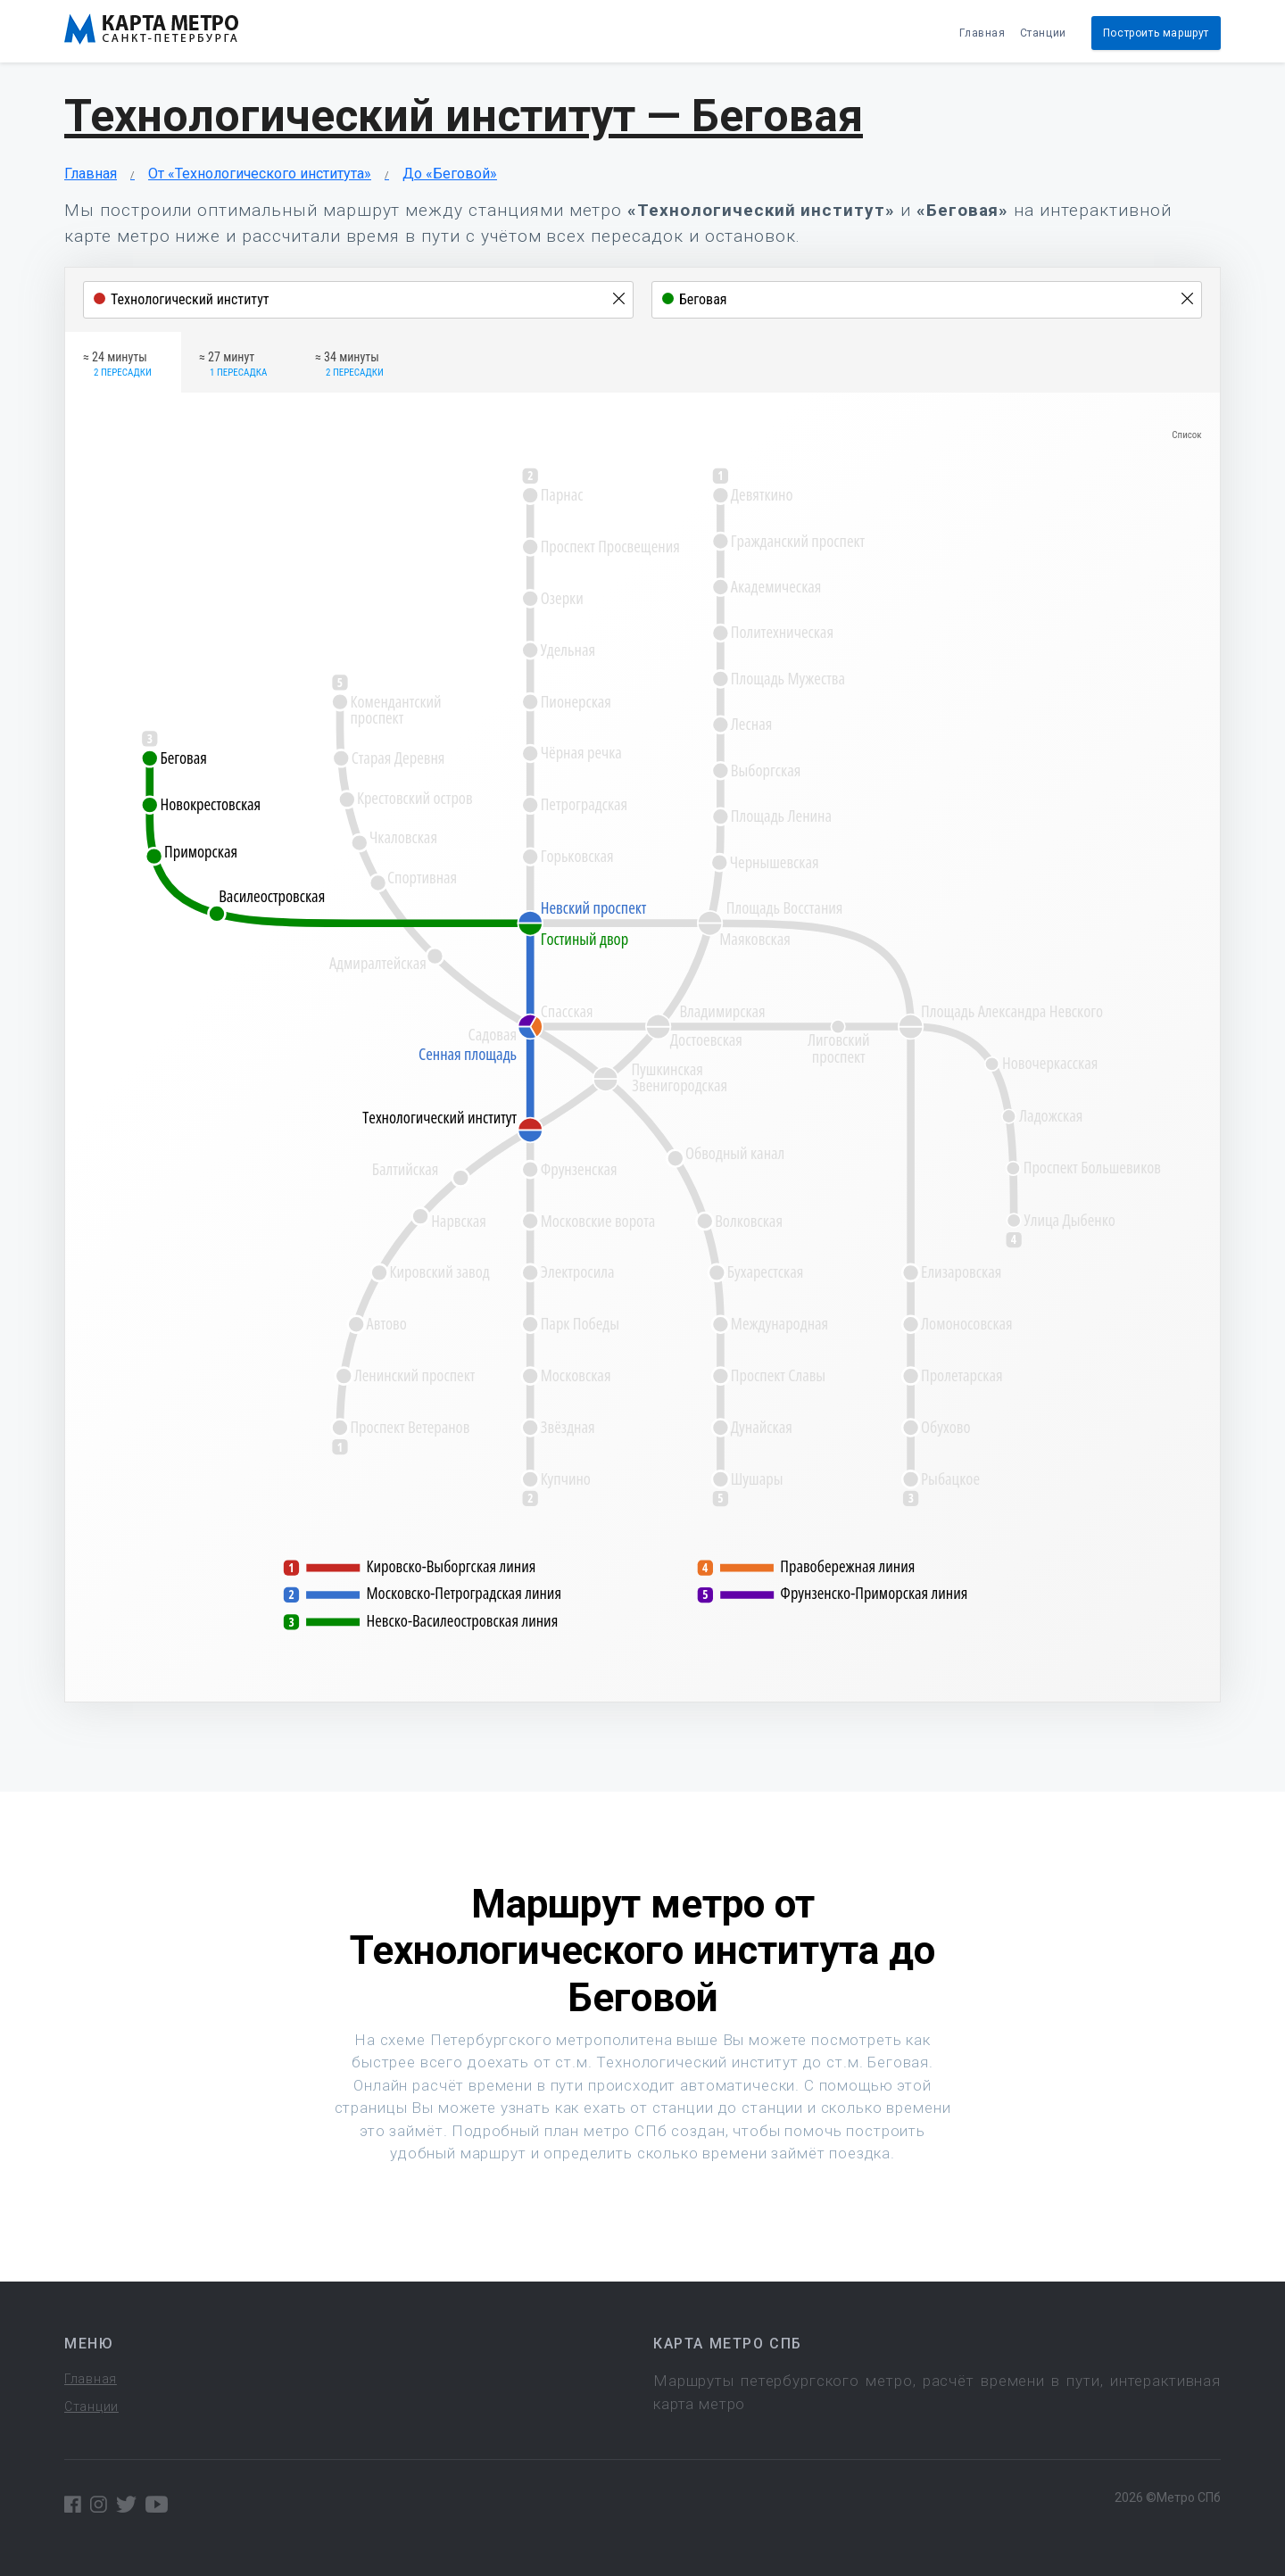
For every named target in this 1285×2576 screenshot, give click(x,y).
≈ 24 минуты (117, 365)
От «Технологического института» (259, 173)
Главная (982, 33)
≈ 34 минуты (349, 365)
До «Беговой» (449, 173)
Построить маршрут (1156, 33)
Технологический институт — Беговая (463, 116)
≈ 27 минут (233, 365)
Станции (1043, 33)
